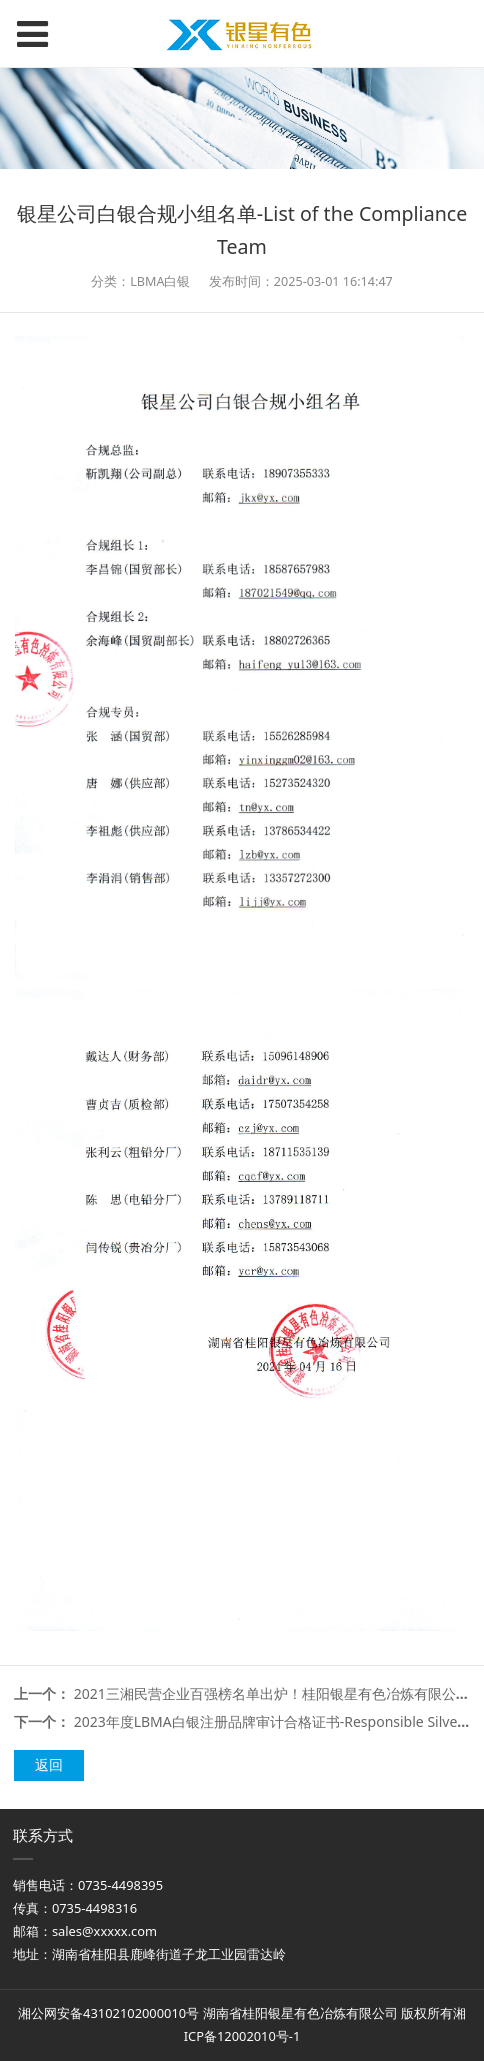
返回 (49, 1764)
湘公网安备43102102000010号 (108, 2013)
